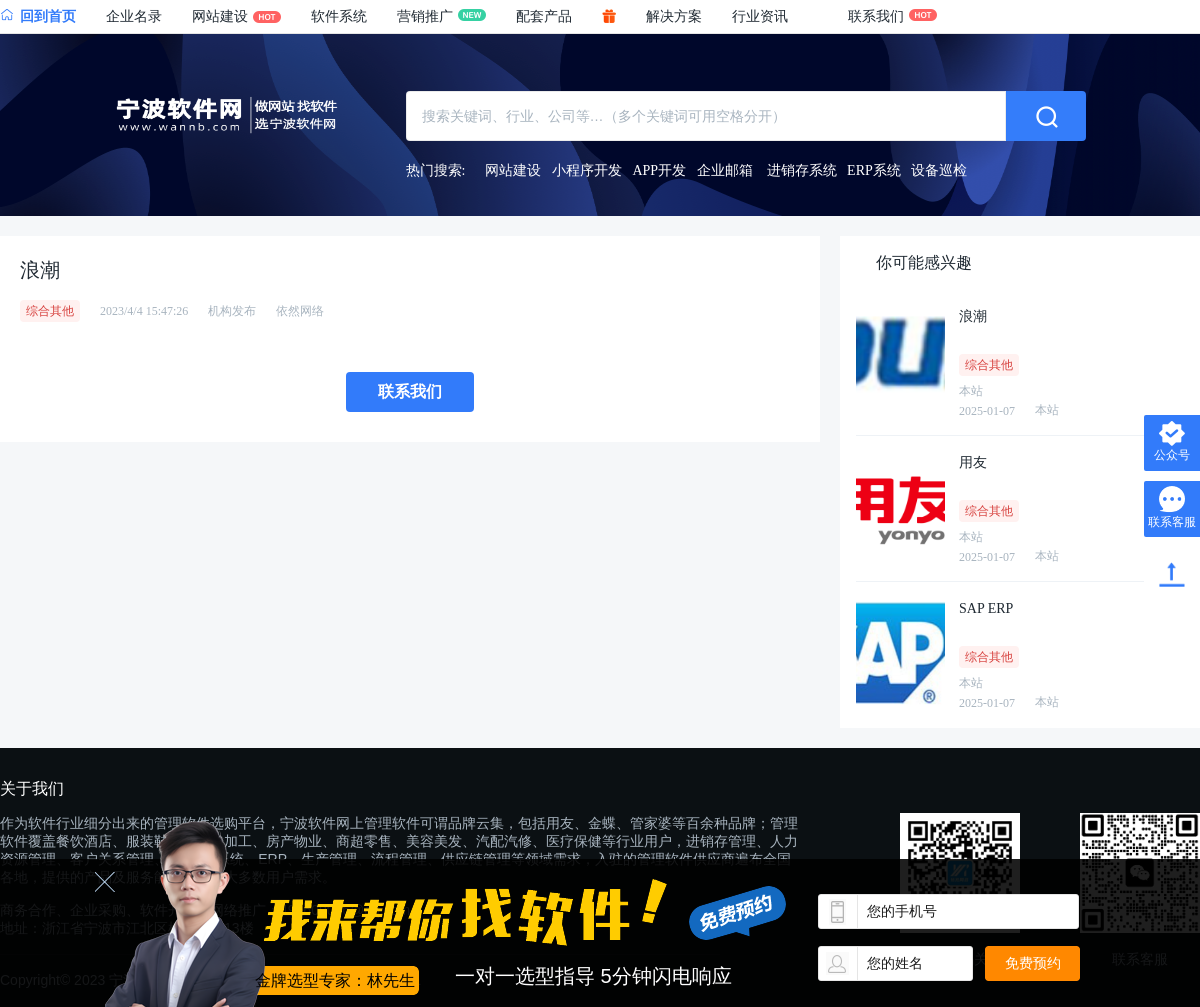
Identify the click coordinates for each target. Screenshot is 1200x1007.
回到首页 (38, 16)
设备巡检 (939, 170)
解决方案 (674, 16)
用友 (973, 462)
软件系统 (339, 16)
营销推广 (441, 16)
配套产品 (544, 16)
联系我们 (892, 16)
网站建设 (236, 16)
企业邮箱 (725, 170)
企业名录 (134, 16)
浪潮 (973, 316)
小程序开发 (587, 170)
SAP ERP (986, 608)
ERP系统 (874, 170)
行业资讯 (760, 16)
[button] (775, 17)
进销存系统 (802, 170)
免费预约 (1033, 963)
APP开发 (659, 170)
